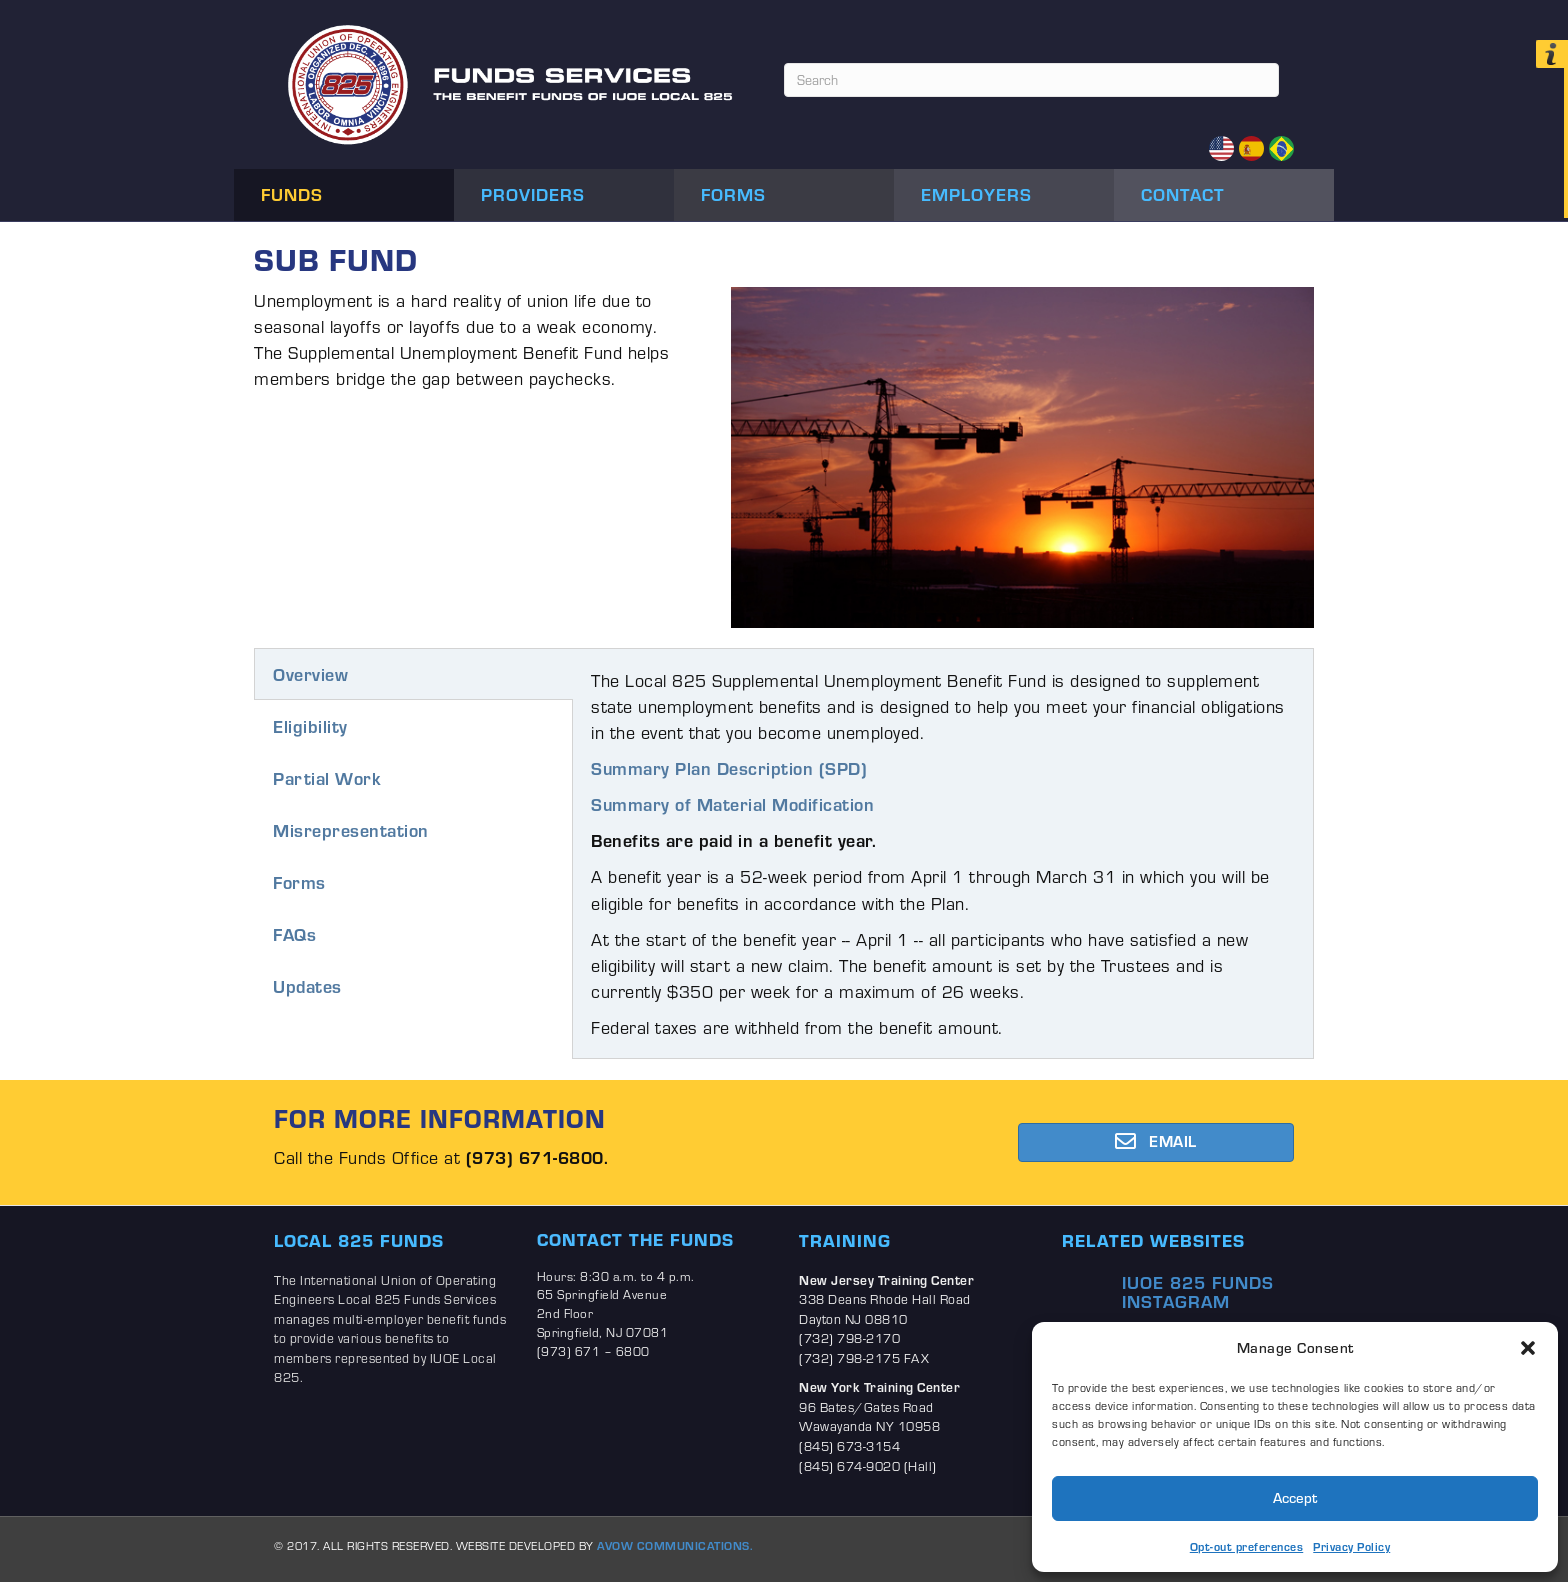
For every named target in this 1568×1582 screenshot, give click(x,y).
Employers (976, 194)
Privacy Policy (1351, 1546)
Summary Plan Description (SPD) (729, 768)
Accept (1295, 1497)
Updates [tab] (307, 986)
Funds (292, 194)
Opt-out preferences (1247, 1546)
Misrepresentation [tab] (351, 830)
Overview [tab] (310, 674)
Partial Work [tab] (327, 778)
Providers (533, 194)
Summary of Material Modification (732, 804)
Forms (733, 194)
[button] (1528, 1348)
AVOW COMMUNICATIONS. (675, 1545)
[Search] (1031, 80)
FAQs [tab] (294, 934)
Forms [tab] (299, 882)
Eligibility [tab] (310, 726)
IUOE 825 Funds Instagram (1198, 1292)
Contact (1183, 194)
